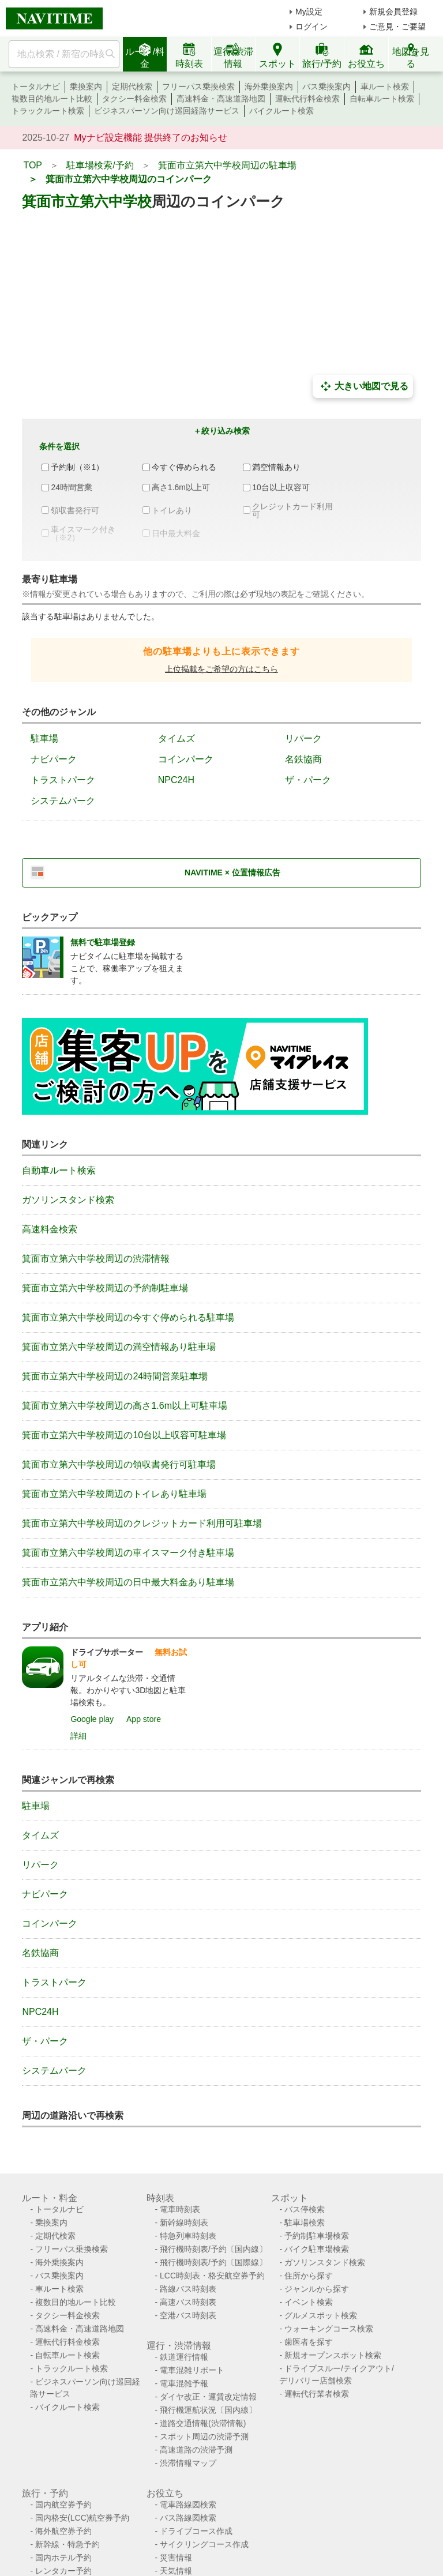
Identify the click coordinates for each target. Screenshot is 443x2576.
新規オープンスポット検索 (332, 2355)
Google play (92, 1719)
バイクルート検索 (281, 110)
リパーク (303, 738)
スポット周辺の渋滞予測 (204, 2436)
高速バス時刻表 (188, 2302)
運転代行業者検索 (316, 2393)
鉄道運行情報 (184, 2356)
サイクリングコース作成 (204, 2544)
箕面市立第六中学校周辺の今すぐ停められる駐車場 (128, 1317)
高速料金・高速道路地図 (221, 98)
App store (143, 1719)
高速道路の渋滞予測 (196, 2449)
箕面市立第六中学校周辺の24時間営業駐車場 (115, 1376)
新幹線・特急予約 (67, 2544)
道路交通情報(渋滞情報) (203, 2423)
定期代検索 (132, 86)
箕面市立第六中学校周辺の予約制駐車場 (105, 1288)
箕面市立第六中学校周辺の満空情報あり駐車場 (119, 1347)
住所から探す (308, 2275)
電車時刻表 (180, 2209)
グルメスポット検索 (320, 2315)
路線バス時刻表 (188, 2288)
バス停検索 (304, 2209)
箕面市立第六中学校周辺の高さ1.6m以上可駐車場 (124, 1406)
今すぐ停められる (184, 467)
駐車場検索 (304, 2222)
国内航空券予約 (63, 2504)
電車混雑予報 (184, 2383)
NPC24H (176, 780)
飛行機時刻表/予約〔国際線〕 (213, 2262)
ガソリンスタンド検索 (68, 1200)
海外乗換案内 (269, 86)
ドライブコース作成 (196, 2531)
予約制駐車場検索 (316, 2235)
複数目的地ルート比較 (52, 98)
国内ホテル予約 (63, 2557)
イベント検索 (308, 2302)
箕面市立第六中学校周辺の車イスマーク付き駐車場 (128, 1553)
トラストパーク (63, 780)
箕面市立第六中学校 (87, 201)
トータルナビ (36, 86)
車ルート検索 (385, 86)
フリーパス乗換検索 (198, 86)
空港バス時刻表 (188, 2315)
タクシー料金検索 (134, 98)
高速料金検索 (49, 1229)
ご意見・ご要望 (397, 26)
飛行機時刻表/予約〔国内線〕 (213, 2249)
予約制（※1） (77, 467)
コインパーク (185, 759)
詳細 (78, 1735)
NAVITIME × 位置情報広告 (232, 872)
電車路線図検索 (188, 2504)
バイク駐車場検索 (316, 2249)
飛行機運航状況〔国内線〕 (208, 2410)
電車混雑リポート (192, 2370)
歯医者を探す (308, 2341)
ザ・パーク (308, 780)
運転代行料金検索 (307, 98)
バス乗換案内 (326, 86)
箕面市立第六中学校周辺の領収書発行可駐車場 (119, 1464)
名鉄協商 (303, 759)
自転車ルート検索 (382, 98)
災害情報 (176, 2557)
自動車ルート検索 (59, 1170)
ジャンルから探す (316, 2288)
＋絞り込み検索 (221, 430)
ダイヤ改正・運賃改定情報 (208, 2396)
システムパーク (63, 801)
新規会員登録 (393, 11)
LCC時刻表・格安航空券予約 (212, 2275)
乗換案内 (86, 86)
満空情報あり (276, 467)
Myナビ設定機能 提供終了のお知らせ (150, 137)
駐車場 (44, 738)
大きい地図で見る (362, 386)
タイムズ (176, 738)
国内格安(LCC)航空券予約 (82, 2517)
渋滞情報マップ (188, 2463)
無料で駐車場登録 (102, 942)
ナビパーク (54, 759)
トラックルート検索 (48, 110)
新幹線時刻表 (184, 2222)
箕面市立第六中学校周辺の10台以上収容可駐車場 (124, 1435)
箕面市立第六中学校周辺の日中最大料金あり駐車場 (128, 1582)
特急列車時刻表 (188, 2235)
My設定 (308, 11)
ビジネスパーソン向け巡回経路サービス (166, 110)
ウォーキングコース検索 (328, 2328)
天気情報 (176, 2570)
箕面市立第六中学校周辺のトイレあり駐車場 (114, 1494)
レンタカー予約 (63, 2570)
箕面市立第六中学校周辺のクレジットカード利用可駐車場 (142, 1523)
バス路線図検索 (188, 2517)
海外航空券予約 (63, 2531)
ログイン (311, 26)
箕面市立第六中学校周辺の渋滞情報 (96, 1258)
